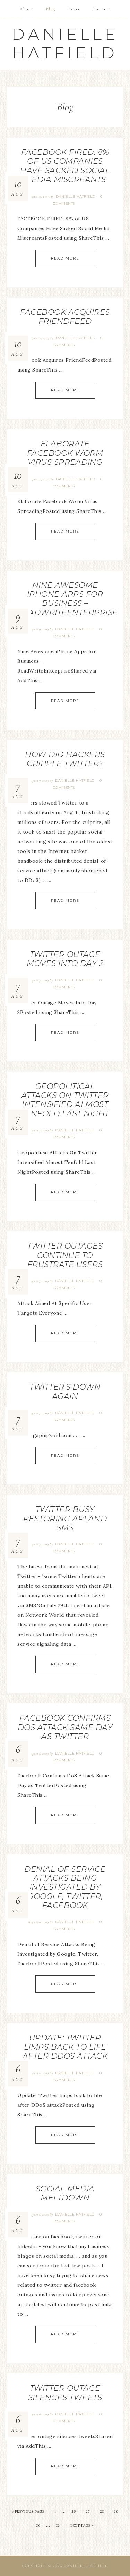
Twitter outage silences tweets (65, 2393)
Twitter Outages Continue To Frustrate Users (65, 1255)
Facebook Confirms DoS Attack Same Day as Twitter (65, 1727)
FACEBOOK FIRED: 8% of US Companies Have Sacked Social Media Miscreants (65, 166)
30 (38, 2525)
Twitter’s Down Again (65, 1391)
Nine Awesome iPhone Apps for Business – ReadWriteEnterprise (67, 599)
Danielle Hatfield (65, 43)
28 (102, 2511)
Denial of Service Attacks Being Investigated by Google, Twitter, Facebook (65, 1887)
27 (88, 2511)
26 (73, 2511)
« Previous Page (28, 2511)
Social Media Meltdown (65, 2193)
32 (58, 2525)
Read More (65, 258)
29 (116, 2511)
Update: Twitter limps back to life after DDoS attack (65, 2047)
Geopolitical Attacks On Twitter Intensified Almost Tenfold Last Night (65, 1100)
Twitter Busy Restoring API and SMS (65, 1518)
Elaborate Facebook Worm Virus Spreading (65, 453)
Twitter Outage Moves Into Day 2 (65, 959)
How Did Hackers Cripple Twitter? (65, 759)
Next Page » (82, 2525)
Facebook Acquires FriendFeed (65, 317)
